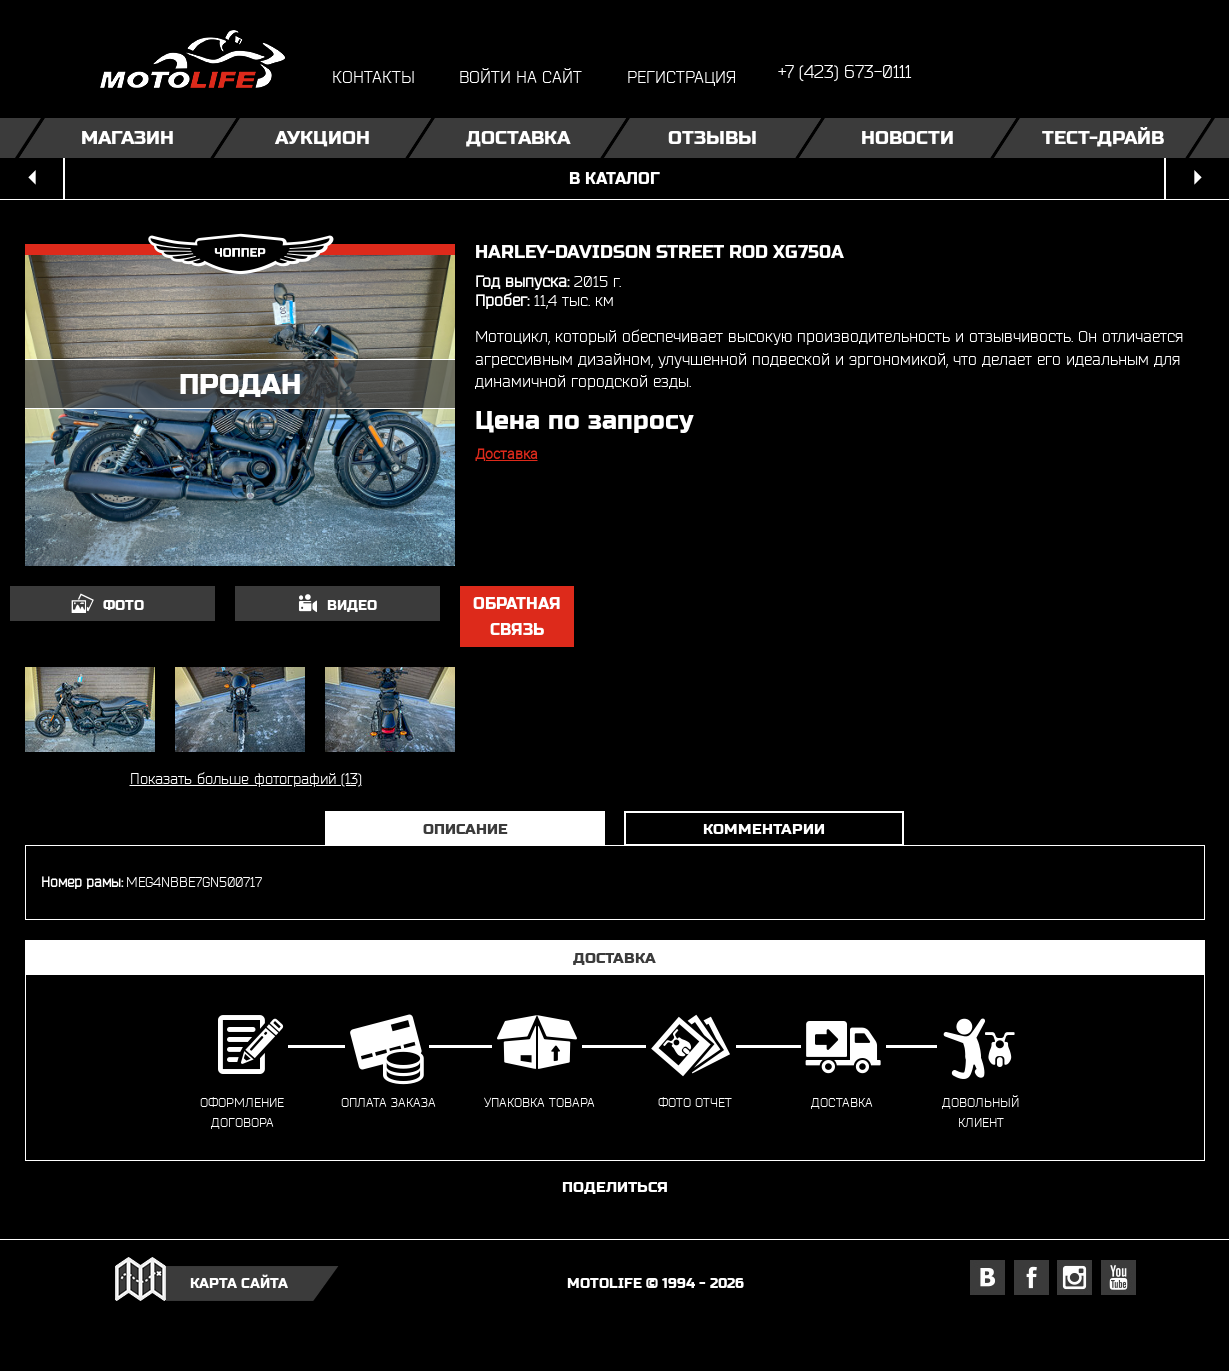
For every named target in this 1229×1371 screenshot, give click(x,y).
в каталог (614, 178)
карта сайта (239, 1283)
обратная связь (517, 616)
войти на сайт (520, 76)
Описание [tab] (465, 828)
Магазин (127, 137)
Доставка (517, 137)
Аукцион (322, 137)
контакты (373, 76)
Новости (907, 137)
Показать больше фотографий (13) (246, 778)
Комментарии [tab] (764, 828)
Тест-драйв (1102, 137)
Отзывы (712, 137)
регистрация (681, 76)
